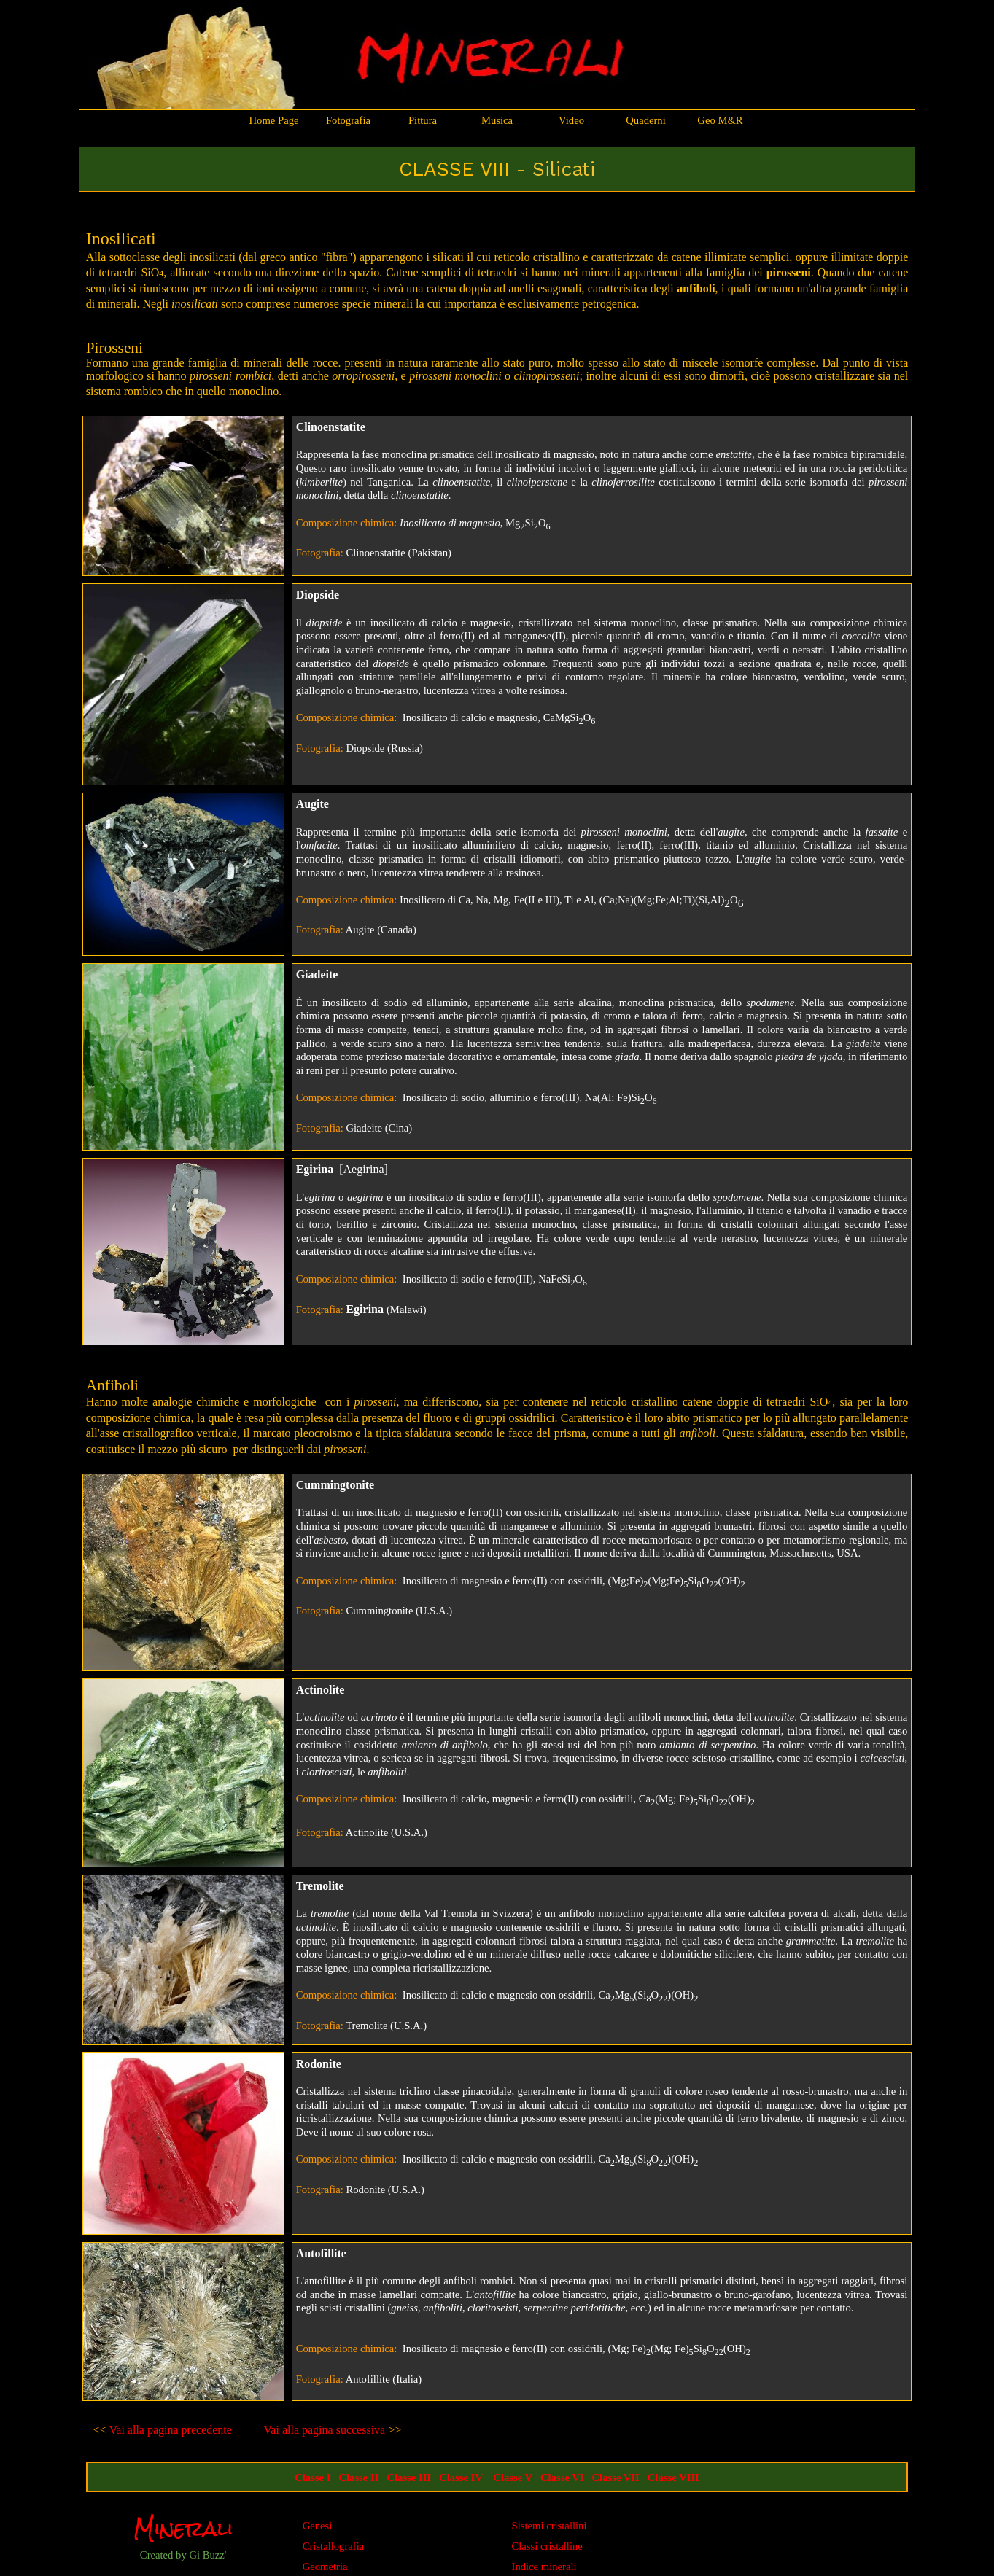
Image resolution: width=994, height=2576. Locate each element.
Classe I (312, 2477)
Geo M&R (719, 120)
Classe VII (616, 2477)
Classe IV (461, 2477)
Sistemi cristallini (549, 2526)
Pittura (422, 120)
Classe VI (562, 2477)
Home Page (274, 120)
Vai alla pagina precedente (169, 2430)
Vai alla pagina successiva (325, 2430)
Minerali (183, 2529)
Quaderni (646, 120)
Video (571, 120)
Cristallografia (334, 2546)
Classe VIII (673, 2477)
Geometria (325, 2566)
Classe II (358, 2477)
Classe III (409, 2477)
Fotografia (348, 120)
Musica (497, 120)
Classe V (512, 2477)
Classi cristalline (547, 2546)
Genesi (318, 2526)
